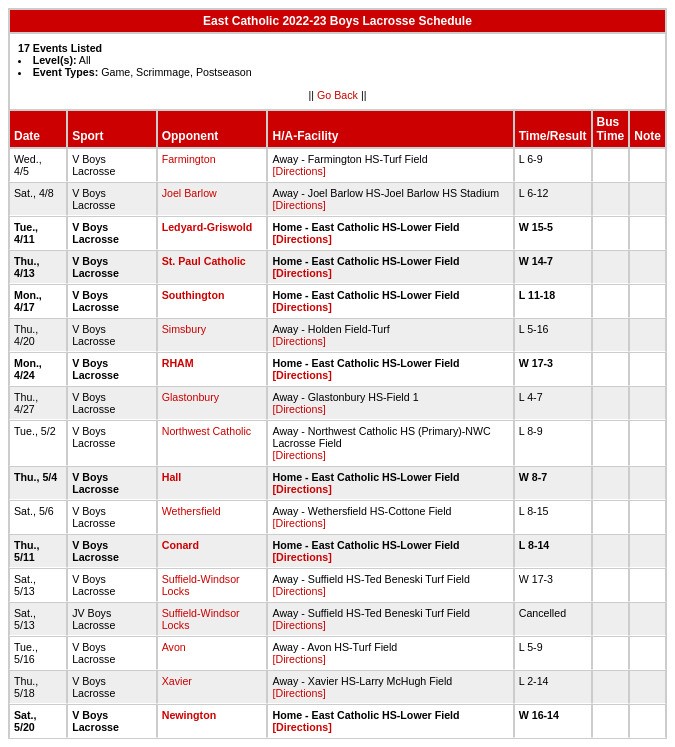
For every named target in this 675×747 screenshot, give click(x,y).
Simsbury (184, 329)
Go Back (337, 95)
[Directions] (298, 171)
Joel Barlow (189, 193)
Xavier (177, 681)
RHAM (178, 363)
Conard (180, 545)
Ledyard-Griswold (207, 227)
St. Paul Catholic (204, 261)
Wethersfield (191, 511)
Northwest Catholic (206, 431)
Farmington (189, 159)
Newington (189, 715)
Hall (172, 477)
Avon (174, 647)
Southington (193, 295)
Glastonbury (190, 397)
